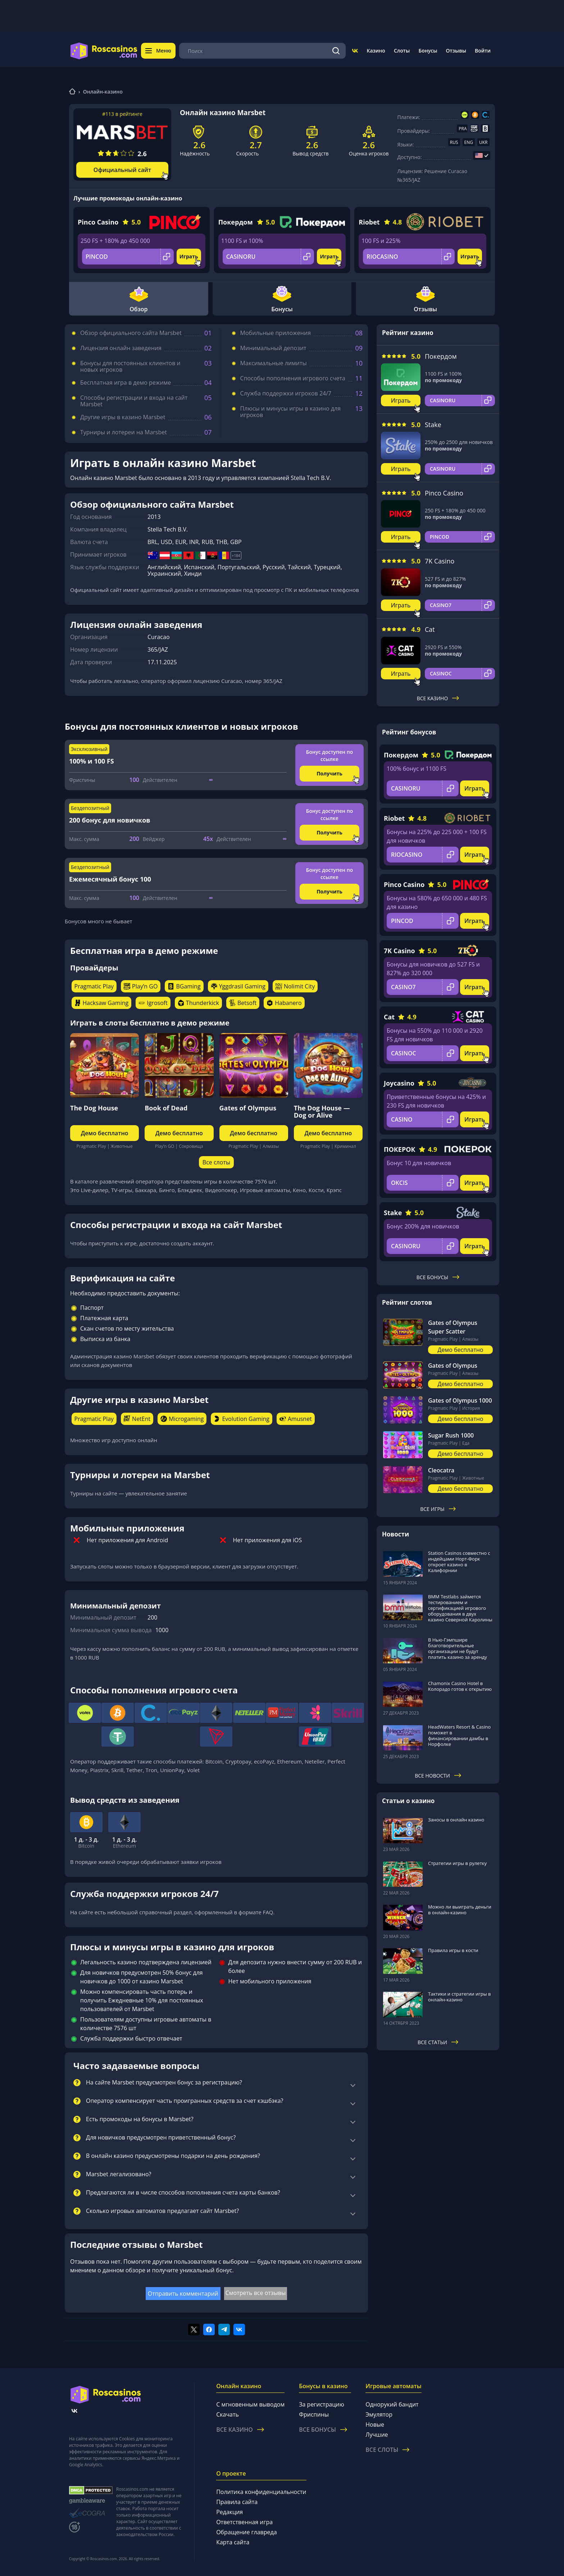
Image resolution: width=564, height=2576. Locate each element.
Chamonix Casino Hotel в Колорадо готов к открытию (460, 1686)
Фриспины (314, 2414)
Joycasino (399, 1083)
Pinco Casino (98, 222)
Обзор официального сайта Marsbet (131, 333)
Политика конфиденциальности (261, 2492)
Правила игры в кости (453, 1950)
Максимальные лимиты (273, 363)
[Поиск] (336, 51)
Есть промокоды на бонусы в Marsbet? (140, 2119)
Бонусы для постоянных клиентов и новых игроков (130, 366)
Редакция (229, 2512)
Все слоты (216, 1162)
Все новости (438, 1775)
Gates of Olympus (248, 1108)
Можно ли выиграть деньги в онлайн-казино (459, 1909)
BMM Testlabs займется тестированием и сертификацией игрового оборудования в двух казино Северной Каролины (460, 1608)
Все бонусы (438, 1277)
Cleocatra (441, 1470)
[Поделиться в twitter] (194, 2329)
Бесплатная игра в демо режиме (125, 382)
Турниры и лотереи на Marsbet (123, 432)
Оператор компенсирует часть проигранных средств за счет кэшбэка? (184, 2101)
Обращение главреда (246, 2532)
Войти (483, 50)
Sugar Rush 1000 (451, 1435)
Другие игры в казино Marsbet (122, 417)
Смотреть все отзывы (256, 2293)
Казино (376, 50)
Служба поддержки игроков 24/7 (286, 393)
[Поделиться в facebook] (209, 2329)
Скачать (227, 2414)
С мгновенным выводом (250, 2404)
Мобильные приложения (275, 333)
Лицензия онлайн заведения (121, 348)
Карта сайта (232, 2542)
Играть (188, 256)
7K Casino (439, 561)
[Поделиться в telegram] (224, 2329)
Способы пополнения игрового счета (292, 378)
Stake (433, 424)
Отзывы (456, 50)
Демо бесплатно (104, 1133)
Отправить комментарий (183, 2293)
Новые (374, 2424)
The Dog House (94, 1108)
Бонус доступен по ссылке (329, 755)
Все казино (438, 698)
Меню (158, 50)
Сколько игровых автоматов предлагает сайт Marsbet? (162, 2211)
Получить (329, 773)
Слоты (402, 50)
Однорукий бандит (391, 2404)
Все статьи (438, 2042)
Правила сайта (237, 2502)
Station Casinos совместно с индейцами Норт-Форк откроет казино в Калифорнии (459, 1561)
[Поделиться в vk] (239, 2329)
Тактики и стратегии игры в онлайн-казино (459, 1996)
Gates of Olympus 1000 (460, 1400)
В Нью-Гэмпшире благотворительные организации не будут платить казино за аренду (457, 1648)
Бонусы (427, 50)
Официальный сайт (122, 170)
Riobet (369, 222)
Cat (430, 629)
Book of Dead (166, 1108)
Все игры (438, 1509)
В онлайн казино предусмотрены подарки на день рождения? (173, 2156)
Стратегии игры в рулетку (457, 1863)
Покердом (235, 222)
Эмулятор (378, 2414)
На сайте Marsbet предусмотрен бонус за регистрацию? (164, 2082)
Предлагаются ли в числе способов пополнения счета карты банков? (183, 2192)
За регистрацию (321, 2404)
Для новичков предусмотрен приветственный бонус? (161, 2137)
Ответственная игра (244, 2522)
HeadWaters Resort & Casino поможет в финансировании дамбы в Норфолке (459, 1735)
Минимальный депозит (273, 348)
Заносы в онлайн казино (456, 1820)
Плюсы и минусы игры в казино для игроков (290, 411)
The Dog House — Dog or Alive (322, 1111)
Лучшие (376, 2434)
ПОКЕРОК (399, 1149)
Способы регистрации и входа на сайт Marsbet (133, 400)
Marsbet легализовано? (118, 2174)
